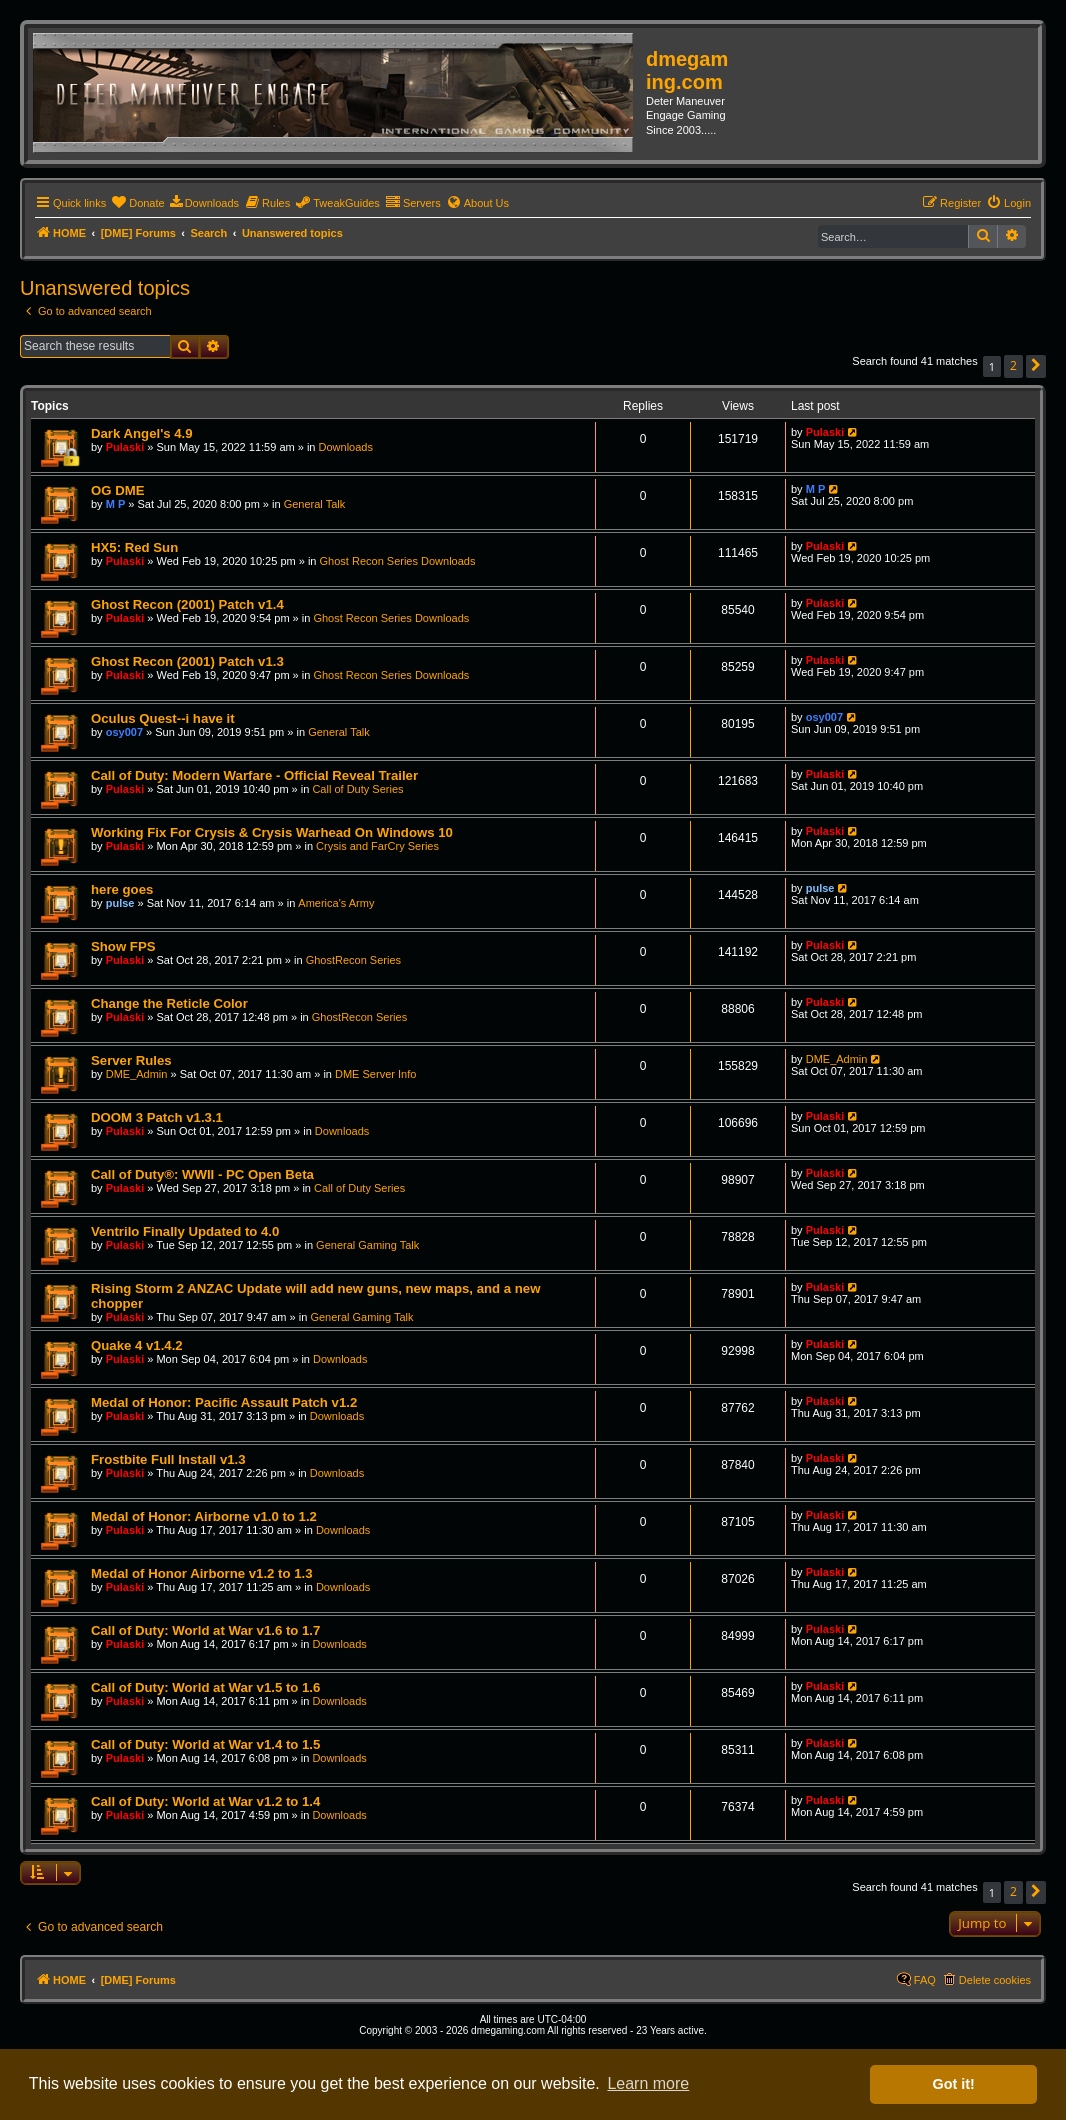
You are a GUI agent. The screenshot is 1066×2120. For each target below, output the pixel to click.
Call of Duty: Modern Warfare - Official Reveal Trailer (254, 775)
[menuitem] (137, 203)
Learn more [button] (648, 2083)
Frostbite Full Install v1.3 (168, 1459)
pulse (120, 903)
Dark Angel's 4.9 (142, 433)
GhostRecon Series (353, 960)
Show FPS (123, 946)
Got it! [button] (954, 2084)
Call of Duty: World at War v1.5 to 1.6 (205, 1687)
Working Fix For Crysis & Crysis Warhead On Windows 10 (272, 832)
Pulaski (125, 447)
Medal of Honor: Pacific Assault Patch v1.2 (224, 1402)
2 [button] (1013, 365)
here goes (122, 889)
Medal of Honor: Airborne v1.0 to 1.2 (204, 1516)
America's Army (336, 903)
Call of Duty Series (357, 789)
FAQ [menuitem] (925, 1980)
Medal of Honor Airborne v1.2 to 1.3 (202, 1573)
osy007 (124, 732)
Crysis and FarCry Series (377, 846)
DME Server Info (375, 1074)
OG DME (117, 490)
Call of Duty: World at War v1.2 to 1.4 (205, 1801)
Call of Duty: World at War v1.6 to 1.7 (205, 1630)
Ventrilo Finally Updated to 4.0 (185, 1231)
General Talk (315, 504)
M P (116, 504)
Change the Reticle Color (169, 1003)
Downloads (346, 447)
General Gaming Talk (367, 1245)
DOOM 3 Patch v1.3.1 (157, 1117)
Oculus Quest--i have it (163, 718)
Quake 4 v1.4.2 (137, 1345)
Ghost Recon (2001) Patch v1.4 (187, 604)
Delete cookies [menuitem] (995, 1980)
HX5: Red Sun (134, 547)
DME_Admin (137, 1074)
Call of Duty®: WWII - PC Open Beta (202, 1174)
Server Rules (131, 1060)
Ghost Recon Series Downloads (398, 561)
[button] (1036, 366)
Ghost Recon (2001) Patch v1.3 (187, 661)
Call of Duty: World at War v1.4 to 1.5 (205, 1744)
